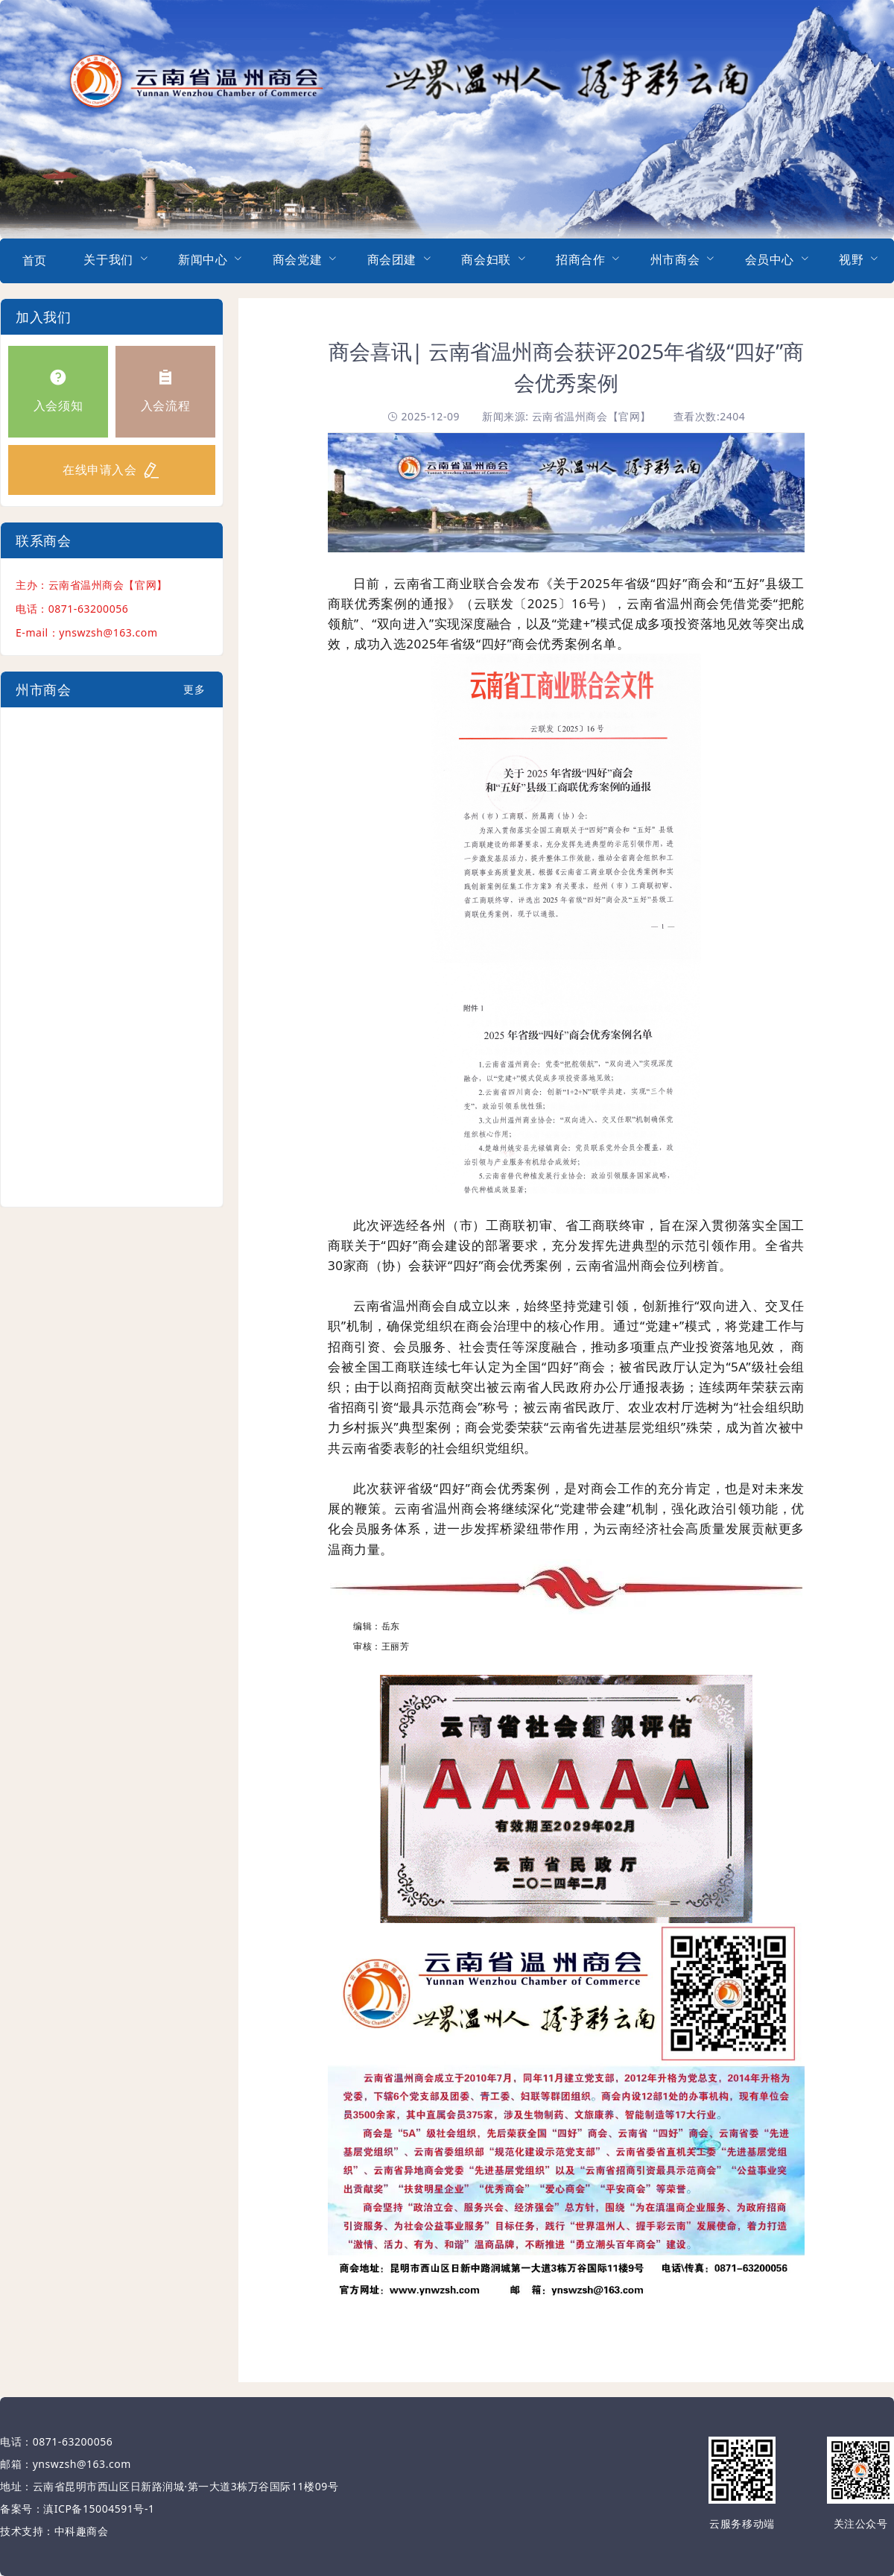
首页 (34, 260)
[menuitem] (34, 261)
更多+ (194, 694)
